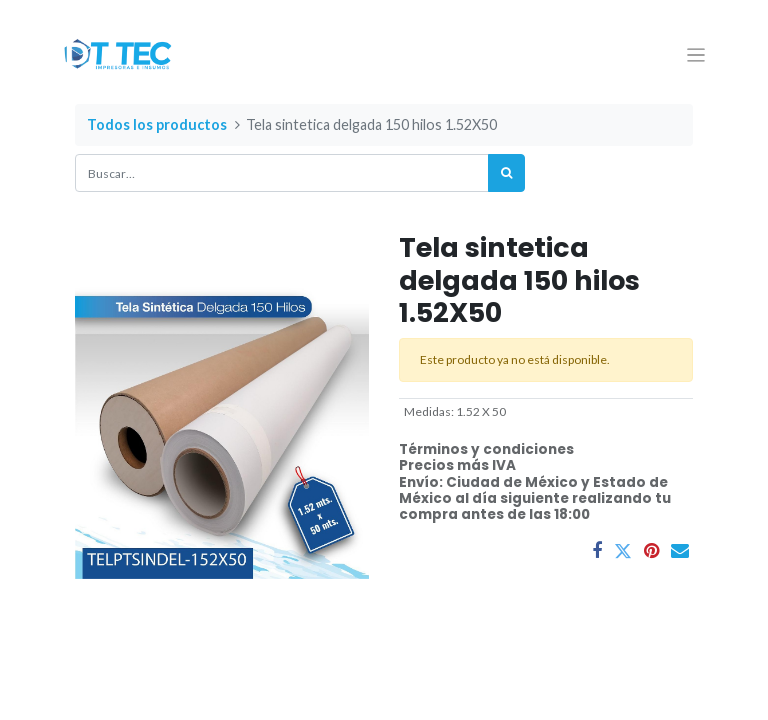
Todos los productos (157, 124)
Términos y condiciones (486, 449)
